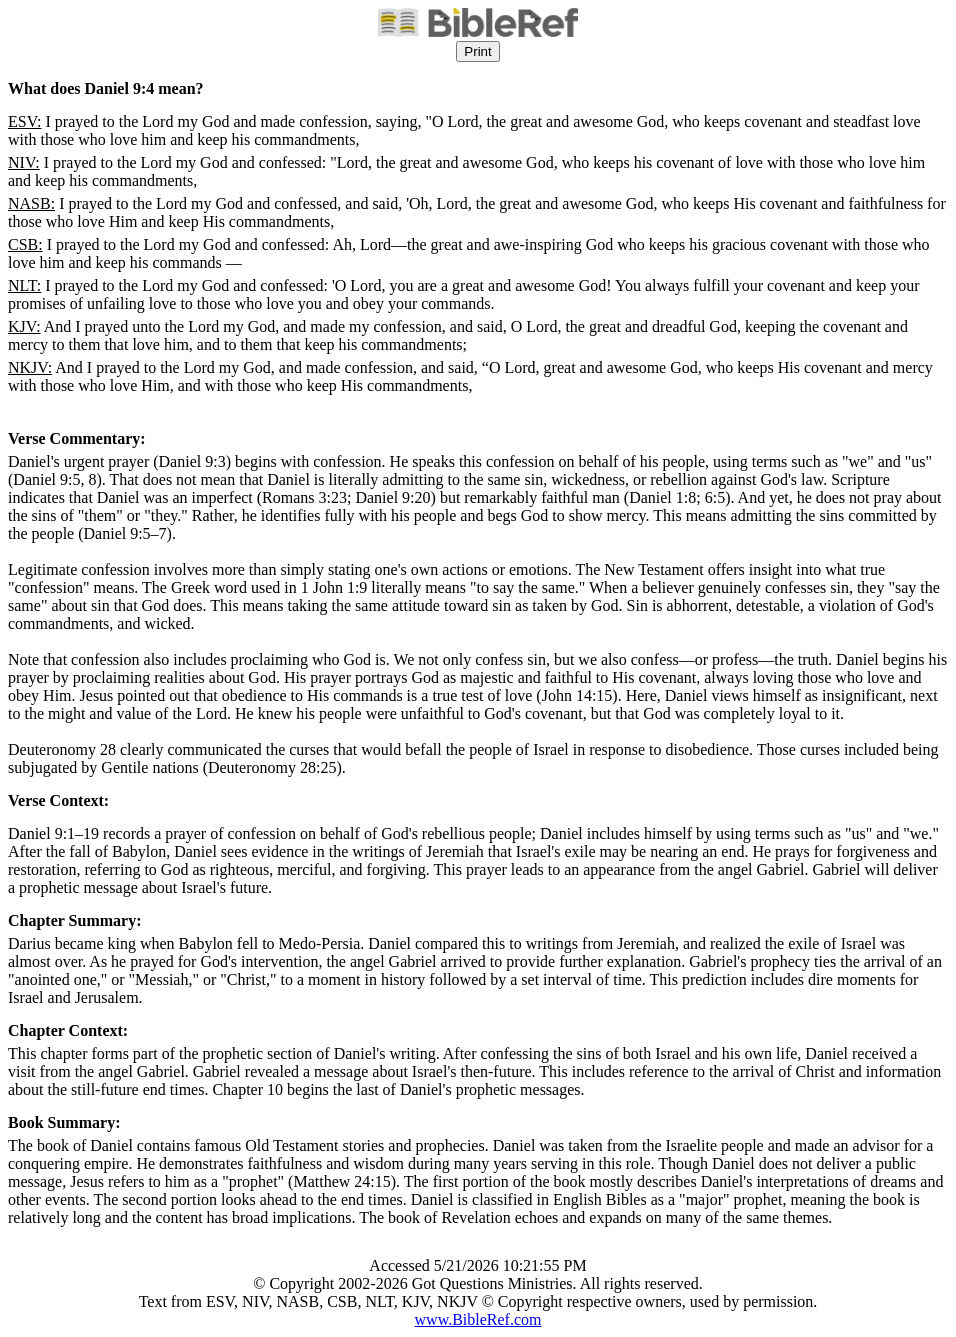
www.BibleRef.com (478, 1319)
